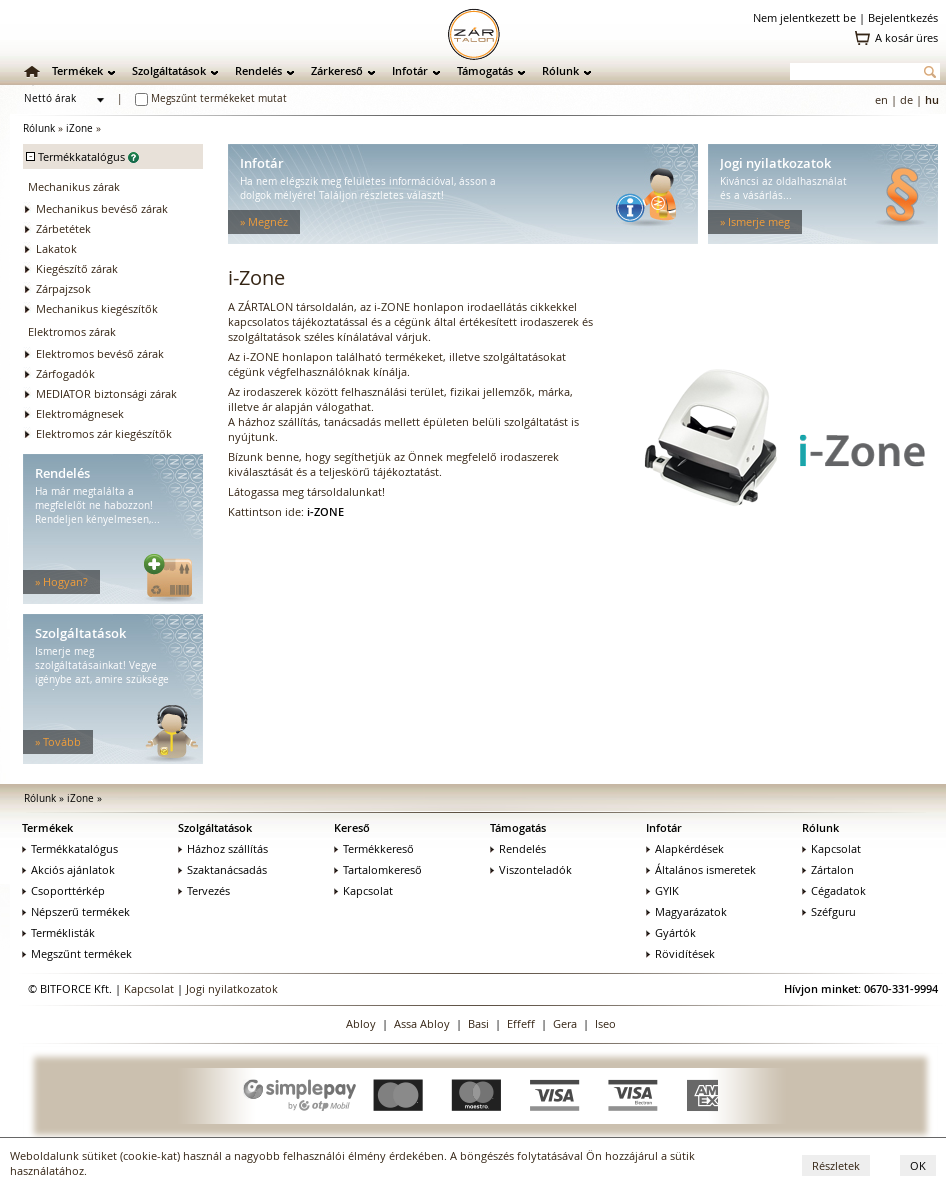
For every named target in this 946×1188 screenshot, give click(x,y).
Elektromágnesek (80, 413)
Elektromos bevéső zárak (100, 353)
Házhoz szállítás (223, 848)
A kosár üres (906, 37)
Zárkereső (337, 70)
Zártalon (828, 869)
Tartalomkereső (378, 869)
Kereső (352, 827)
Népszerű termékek (76, 911)
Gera (565, 1023)
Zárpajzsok (63, 288)
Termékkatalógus (70, 848)
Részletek (836, 1165)
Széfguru (829, 911)
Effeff (521, 1023)
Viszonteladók (531, 869)
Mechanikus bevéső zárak (102, 208)
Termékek (77, 70)
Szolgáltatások (169, 70)
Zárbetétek (63, 228)
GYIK (662, 890)
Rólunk (560, 70)
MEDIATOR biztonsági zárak (106, 393)
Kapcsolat (363, 890)
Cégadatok (834, 890)
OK (918, 1165)
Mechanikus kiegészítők (97, 308)
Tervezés (204, 890)
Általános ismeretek (701, 869)
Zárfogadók (65, 373)
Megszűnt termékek (77, 953)
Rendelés (258, 70)
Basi (478, 1023)
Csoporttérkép (63, 890)
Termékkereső (374, 848)
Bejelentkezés (903, 17)
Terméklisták (58, 932)
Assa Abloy (422, 1023)
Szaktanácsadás (222, 869)
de (906, 99)
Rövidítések (680, 953)
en (881, 99)
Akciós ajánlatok (68, 869)
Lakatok (56, 248)
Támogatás (485, 70)
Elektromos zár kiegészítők (104, 433)
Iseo (605, 1023)
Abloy (361, 1023)
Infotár (410, 70)
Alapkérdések (685, 848)
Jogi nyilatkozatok (232, 988)
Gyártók (671, 932)
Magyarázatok (686, 911)
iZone (79, 128)
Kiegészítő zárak (77, 268)
